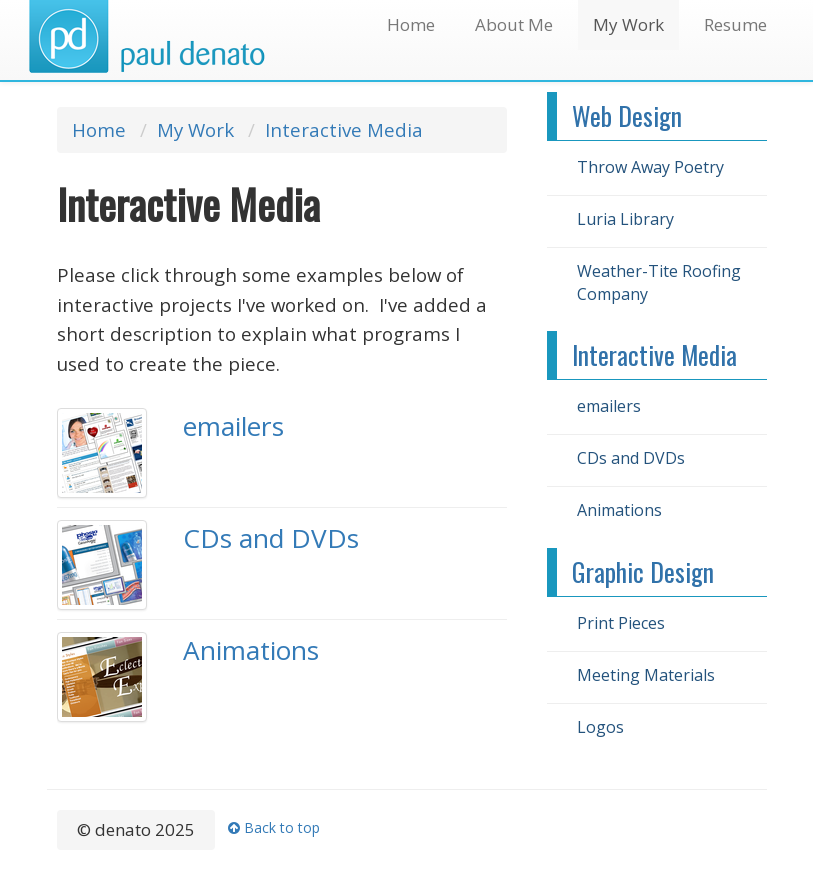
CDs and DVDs (271, 538)
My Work (628, 24)
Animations (251, 650)
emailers (233, 426)
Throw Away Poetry (650, 167)
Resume (735, 24)
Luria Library (625, 219)
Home (411, 24)
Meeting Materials (646, 675)
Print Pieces (621, 623)
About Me (514, 24)
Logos (600, 727)
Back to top (274, 827)
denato (146, 37)
